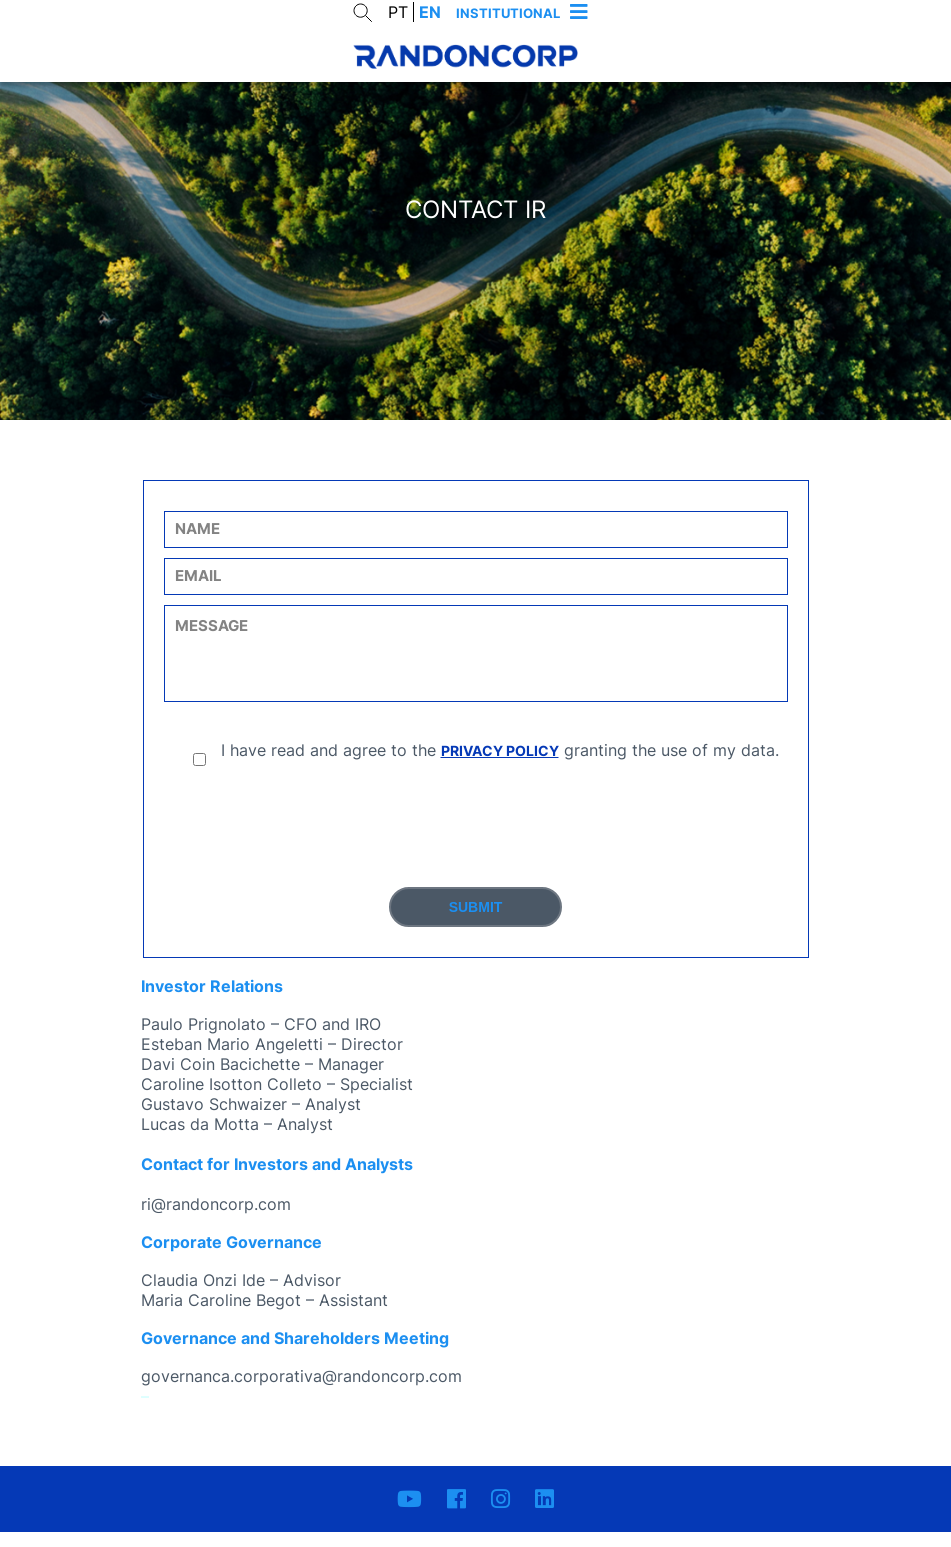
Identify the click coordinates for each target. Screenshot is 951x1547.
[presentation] (476, 843)
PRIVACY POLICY (500, 765)
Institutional (508, 13)
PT (398, 12)
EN (430, 12)
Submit (476, 922)
